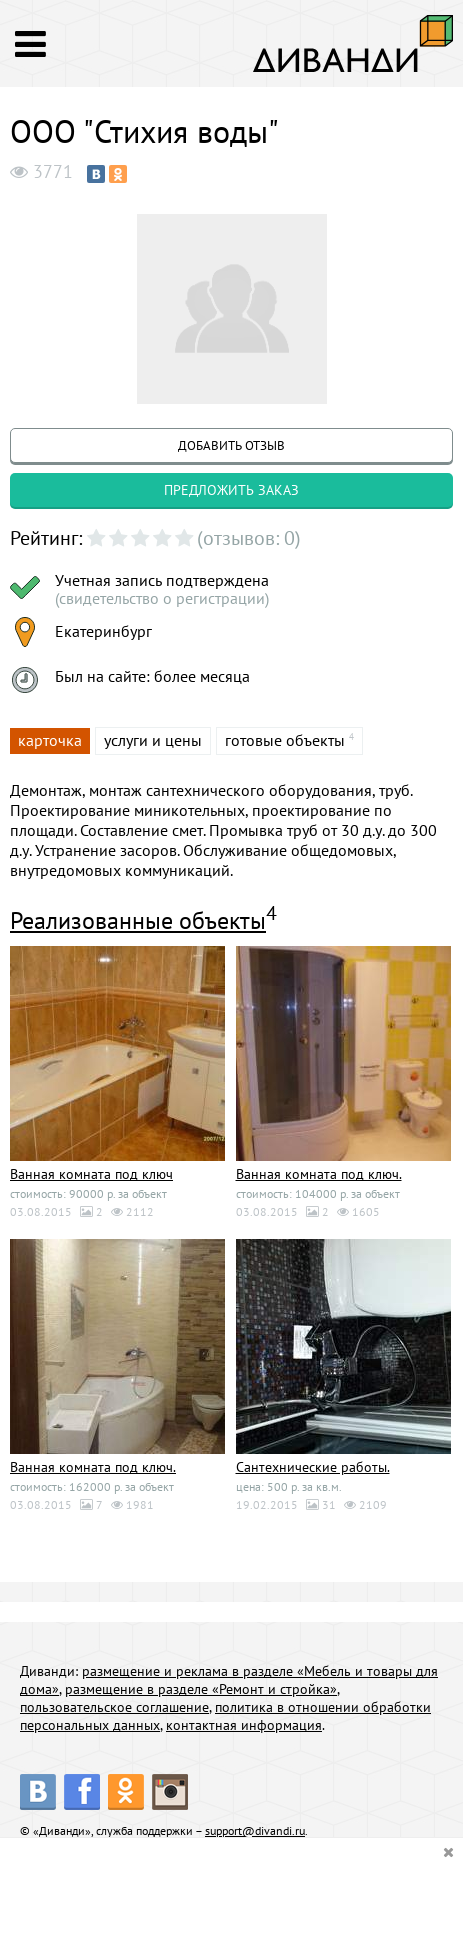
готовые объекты (285, 740)
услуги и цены (153, 740)
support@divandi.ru (255, 1830)
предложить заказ (231, 490)
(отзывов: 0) (249, 538)
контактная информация (244, 1725)
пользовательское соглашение (114, 1707)
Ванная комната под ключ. (319, 1174)
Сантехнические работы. (313, 1467)
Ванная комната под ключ (91, 1174)
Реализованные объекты (138, 920)
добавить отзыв (231, 445)
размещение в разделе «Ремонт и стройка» (201, 1689)
